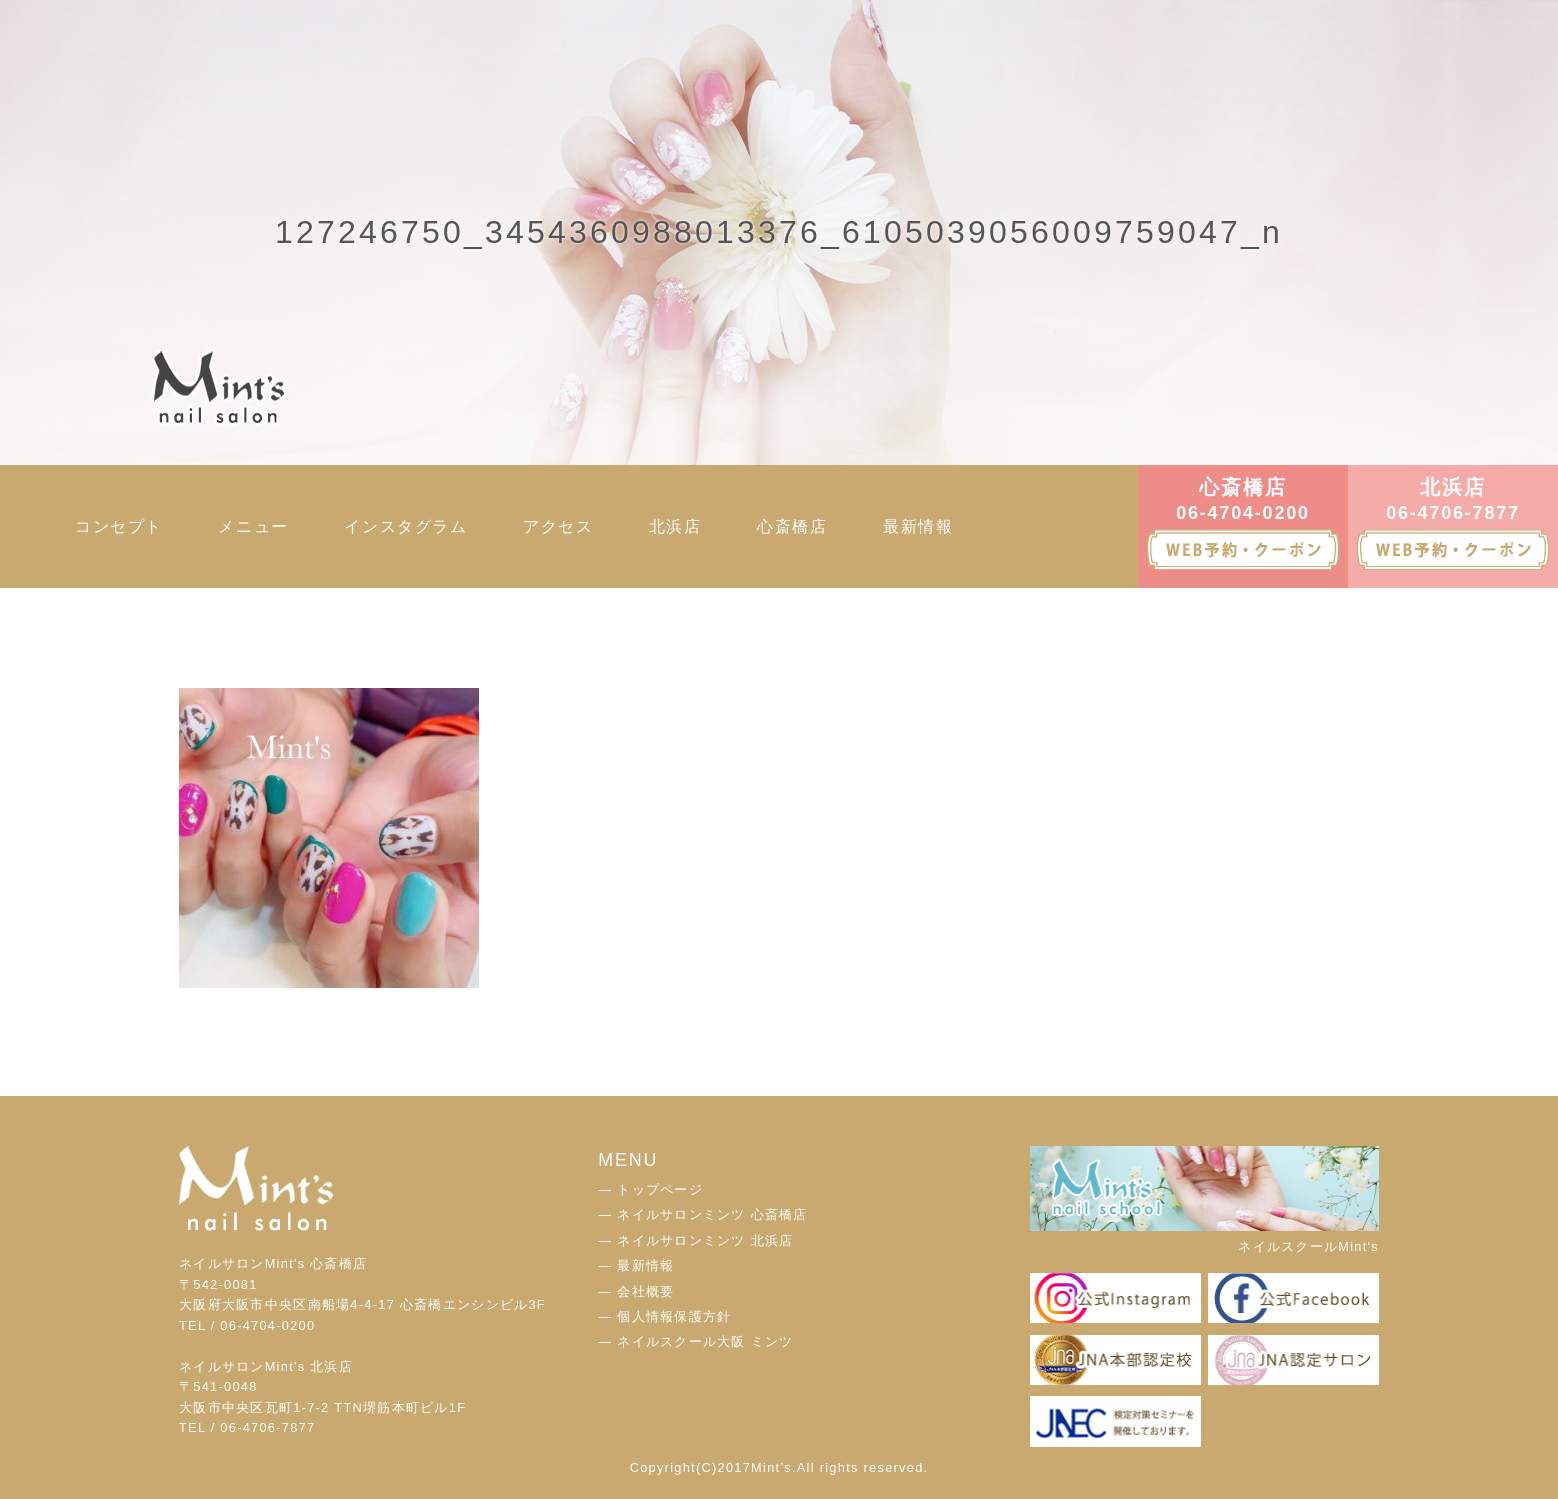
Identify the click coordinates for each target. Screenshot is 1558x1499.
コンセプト (119, 526)
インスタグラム (405, 526)
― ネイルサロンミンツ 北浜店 (695, 1240)
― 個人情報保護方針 (664, 1316)
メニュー (253, 526)
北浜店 (675, 526)
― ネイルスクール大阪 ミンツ (695, 1341)
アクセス (558, 526)
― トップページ (650, 1189)
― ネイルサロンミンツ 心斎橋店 (702, 1214)
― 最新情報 (636, 1265)
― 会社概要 (636, 1291)
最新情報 (918, 526)
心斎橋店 (792, 526)
